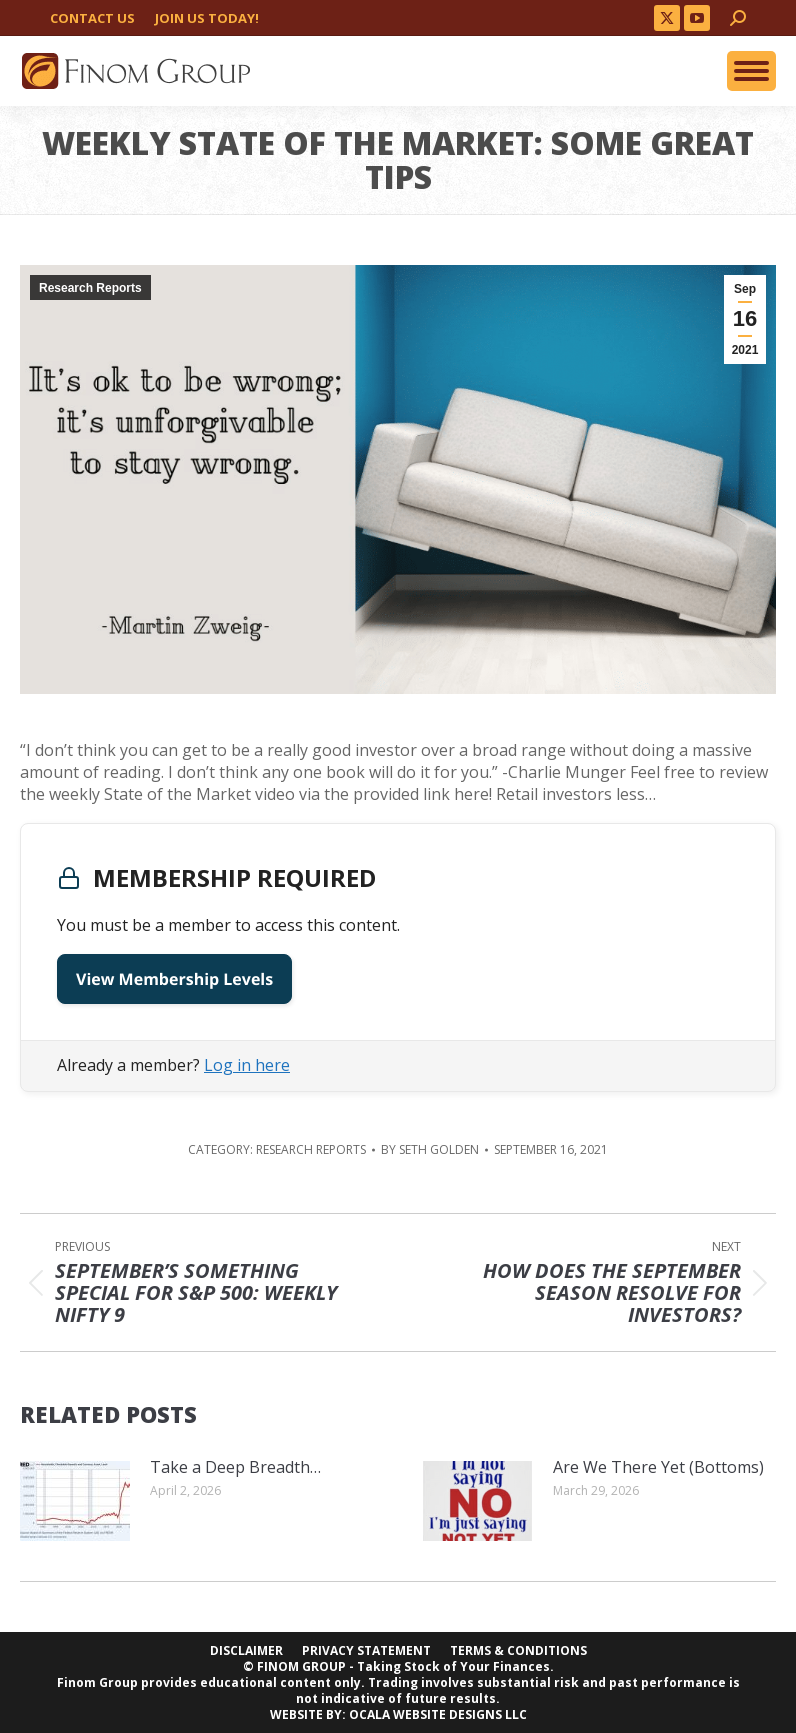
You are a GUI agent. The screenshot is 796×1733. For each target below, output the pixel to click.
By (430, 1150)
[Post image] (75, 1501)
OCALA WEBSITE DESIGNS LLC (438, 1714)
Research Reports (90, 288)
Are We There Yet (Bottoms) (658, 1467)
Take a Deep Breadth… (235, 1467)
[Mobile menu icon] (751, 71)
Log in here (247, 1065)
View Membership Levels (174, 979)
